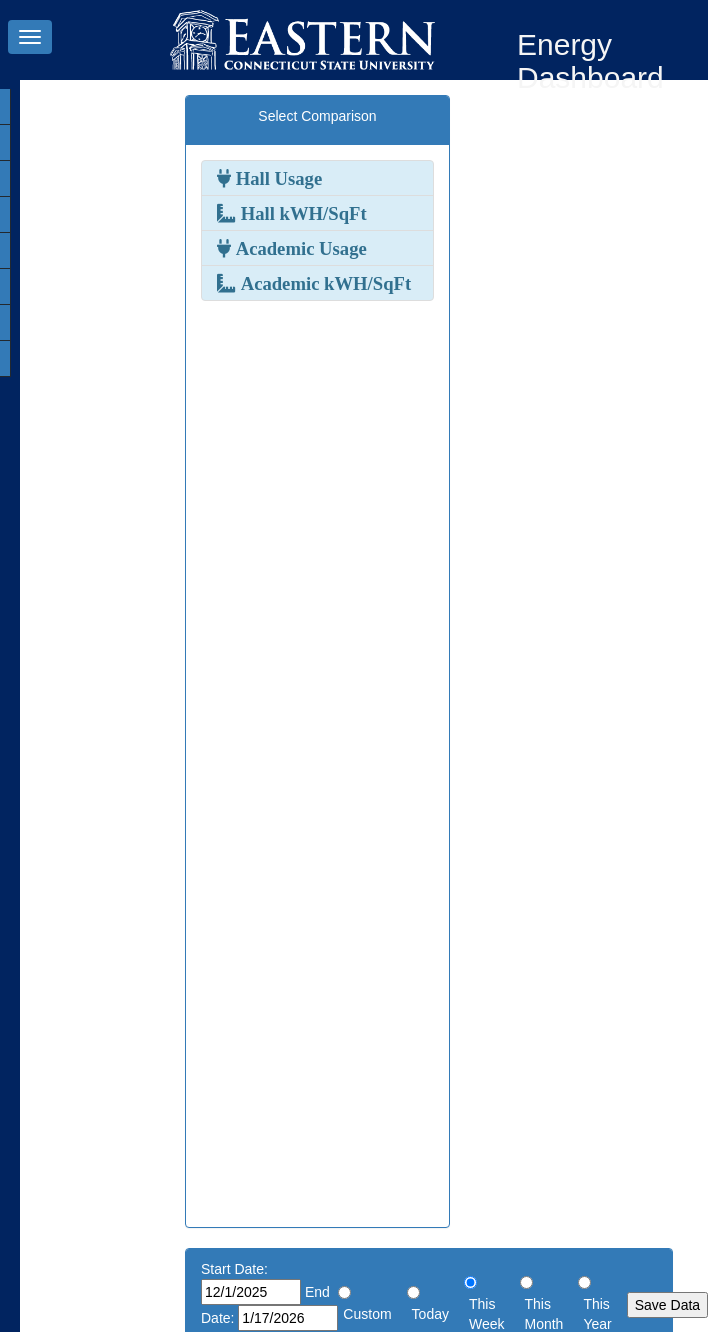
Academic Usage (299, 248)
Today (430, 1314)
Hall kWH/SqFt (301, 213)
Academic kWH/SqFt (323, 283)
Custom (367, 1314)
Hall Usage (276, 178)
